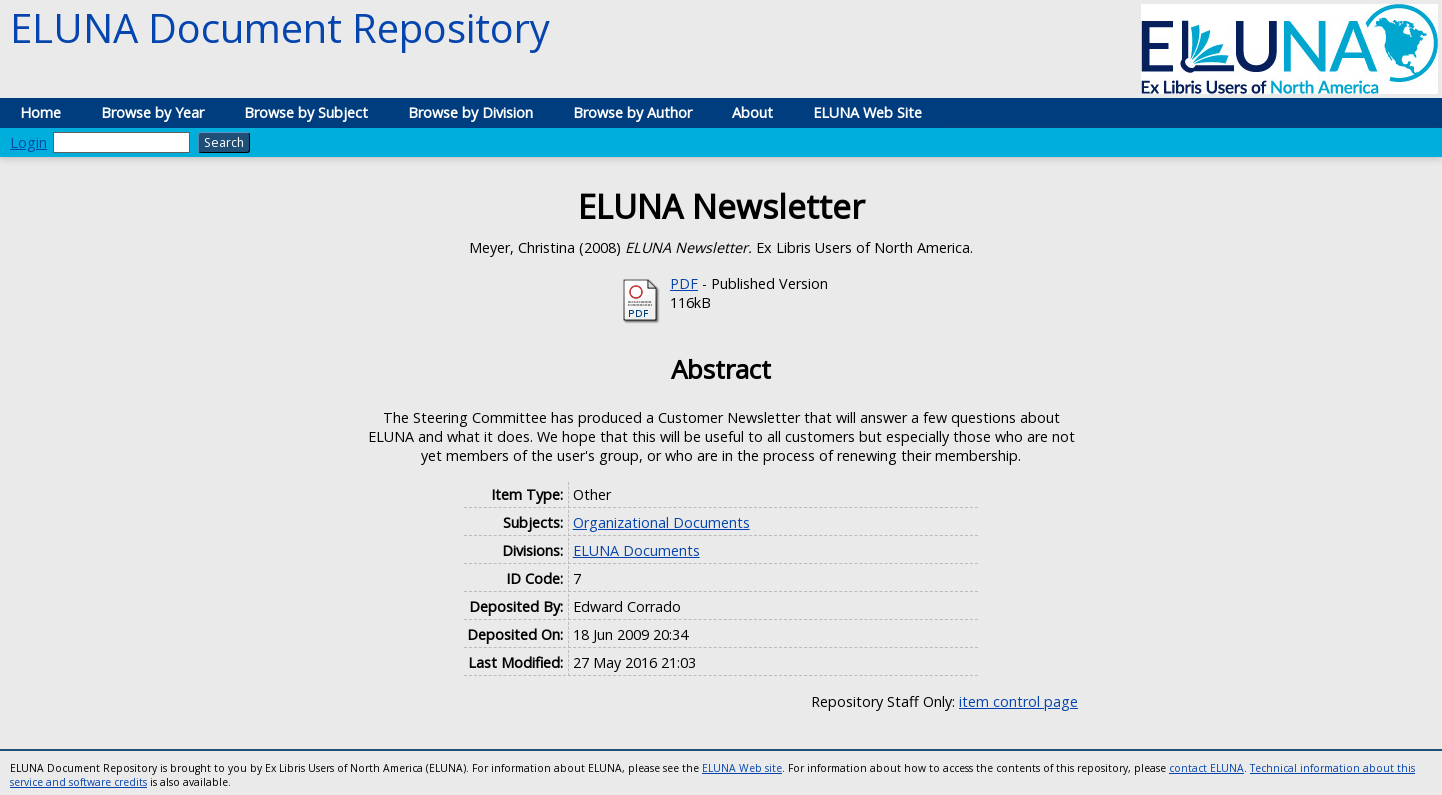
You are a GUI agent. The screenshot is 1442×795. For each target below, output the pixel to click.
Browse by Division (470, 112)
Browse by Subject (306, 112)
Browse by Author (632, 112)
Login (28, 142)
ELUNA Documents (636, 550)
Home (40, 112)
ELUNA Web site (742, 768)
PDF (684, 283)
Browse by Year (152, 112)
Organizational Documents (661, 522)
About (752, 112)
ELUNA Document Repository (280, 27)
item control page (1018, 701)
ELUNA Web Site (867, 112)
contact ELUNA (1206, 768)
